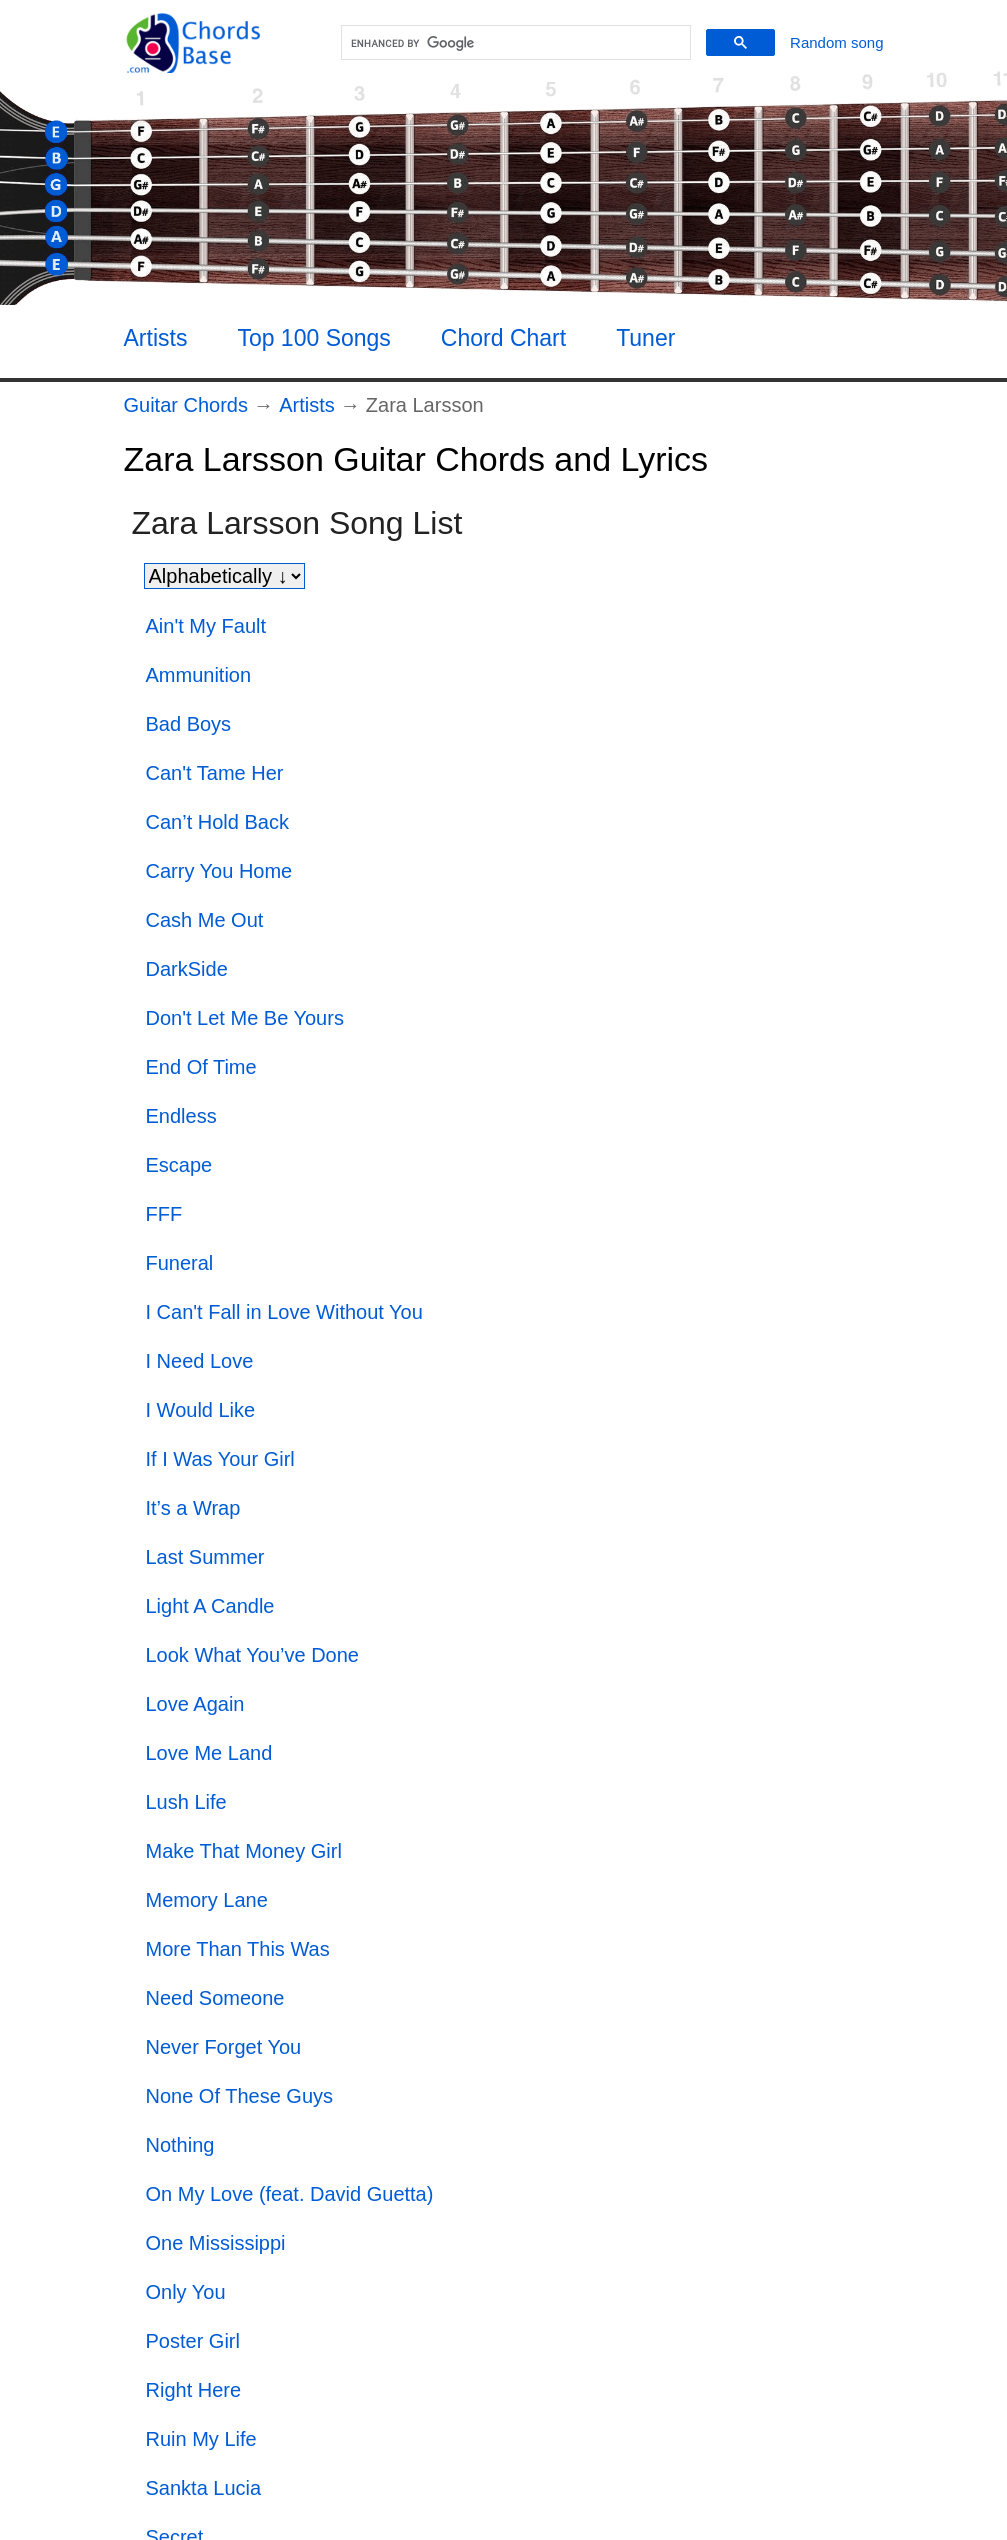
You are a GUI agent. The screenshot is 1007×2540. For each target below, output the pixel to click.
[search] (513, 43)
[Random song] (836, 42)
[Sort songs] (224, 576)
